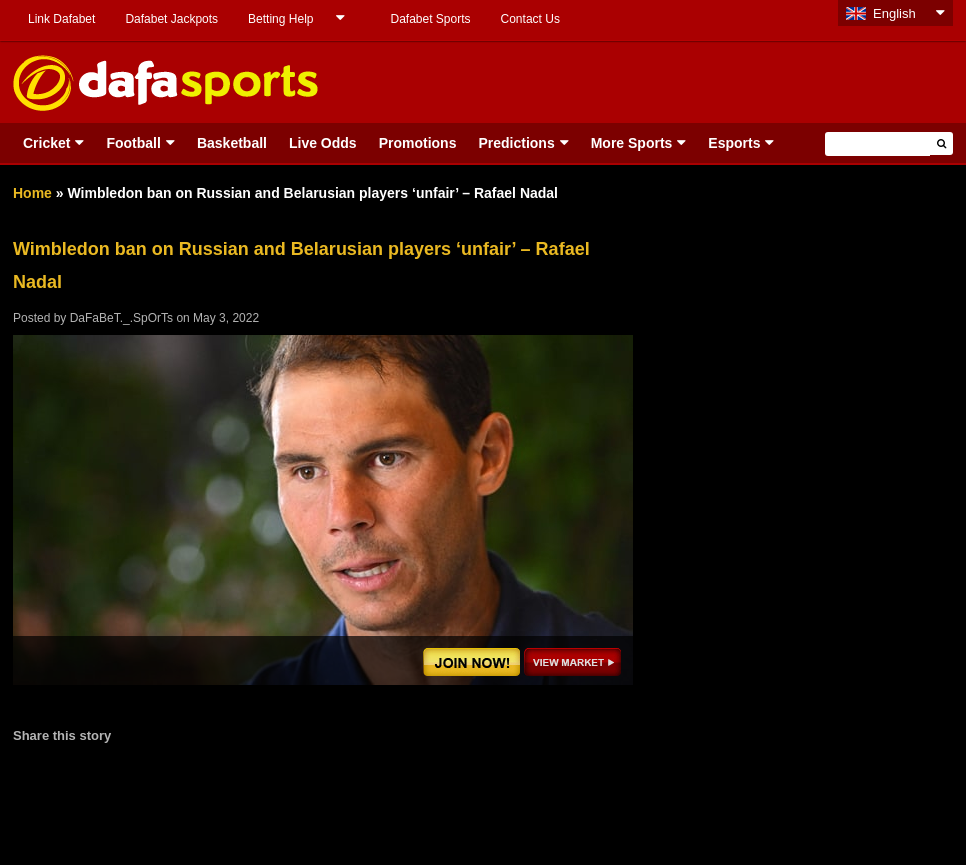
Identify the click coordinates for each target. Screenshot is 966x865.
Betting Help (280, 19)
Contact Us (530, 19)
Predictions (516, 143)
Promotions (418, 143)
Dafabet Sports (430, 19)
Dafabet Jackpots (171, 19)
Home (32, 193)
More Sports (632, 143)
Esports (734, 143)
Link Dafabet (61, 19)
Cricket (46, 143)
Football (133, 143)
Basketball (232, 143)
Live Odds (323, 143)
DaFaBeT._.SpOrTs (121, 318)
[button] (941, 143)
